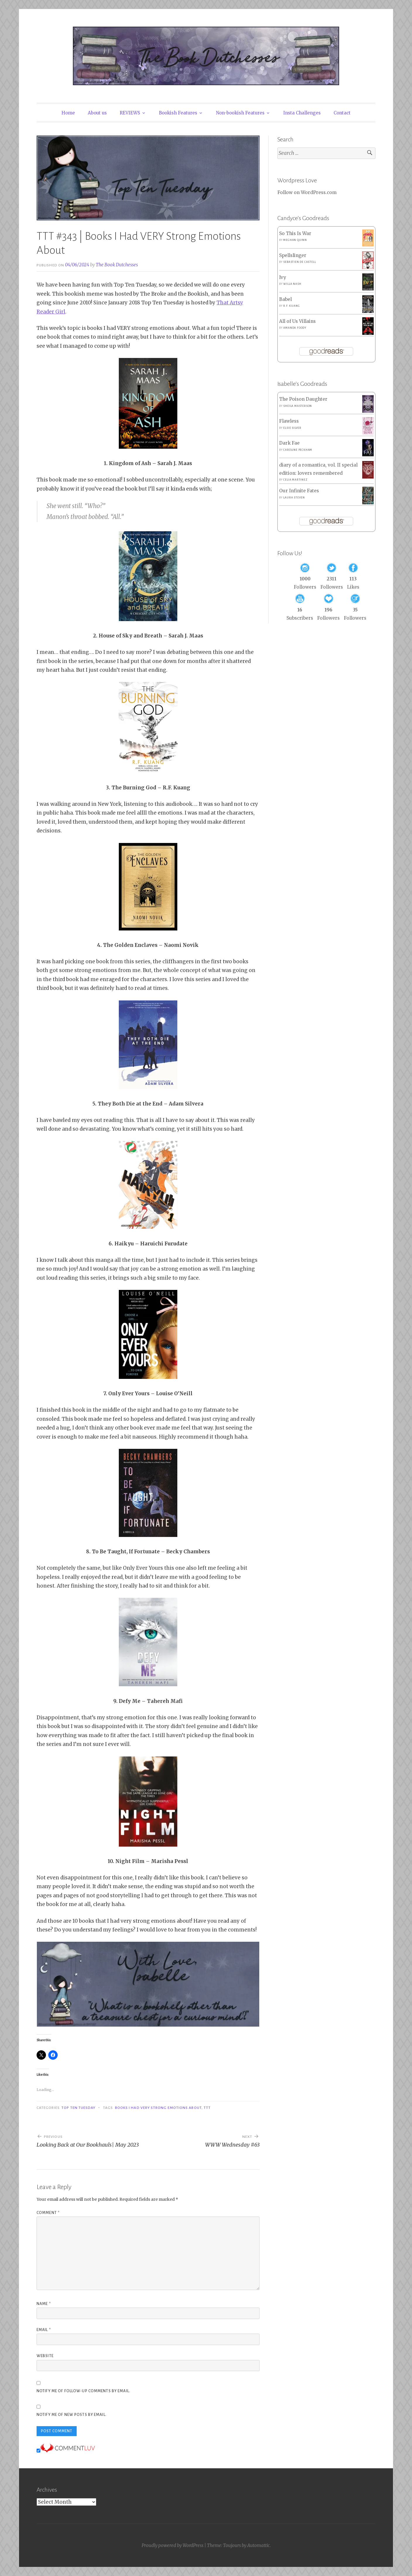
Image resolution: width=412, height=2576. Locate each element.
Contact (342, 113)
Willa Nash (292, 283)
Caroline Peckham (297, 449)
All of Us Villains (297, 321)
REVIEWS (130, 113)
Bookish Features (178, 113)
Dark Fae (289, 443)
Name (44, 2304)
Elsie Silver (292, 427)
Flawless (289, 421)
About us (97, 113)
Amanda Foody (294, 327)
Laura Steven (294, 497)
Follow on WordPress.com (307, 192)
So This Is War (295, 233)
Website (45, 2356)
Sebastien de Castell (299, 261)
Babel (285, 299)
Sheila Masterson (297, 406)
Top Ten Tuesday (78, 2108)
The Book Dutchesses (117, 265)
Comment (48, 2213)
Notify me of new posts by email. (72, 2415)
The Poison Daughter (303, 399)
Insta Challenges (302, 113)
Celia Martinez (295, 479)
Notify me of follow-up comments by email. (83, 2391)
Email (44, 2330)
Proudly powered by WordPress (172, 2545)
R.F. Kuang (291, 305)
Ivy (282, 277)
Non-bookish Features (240, 113)
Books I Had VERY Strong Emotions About (158, 2108)
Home (68, 113)
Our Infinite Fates (299, 490)
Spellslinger (292, 255)
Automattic (258, 2545)
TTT (207, 2108)
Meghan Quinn (295, 240)
